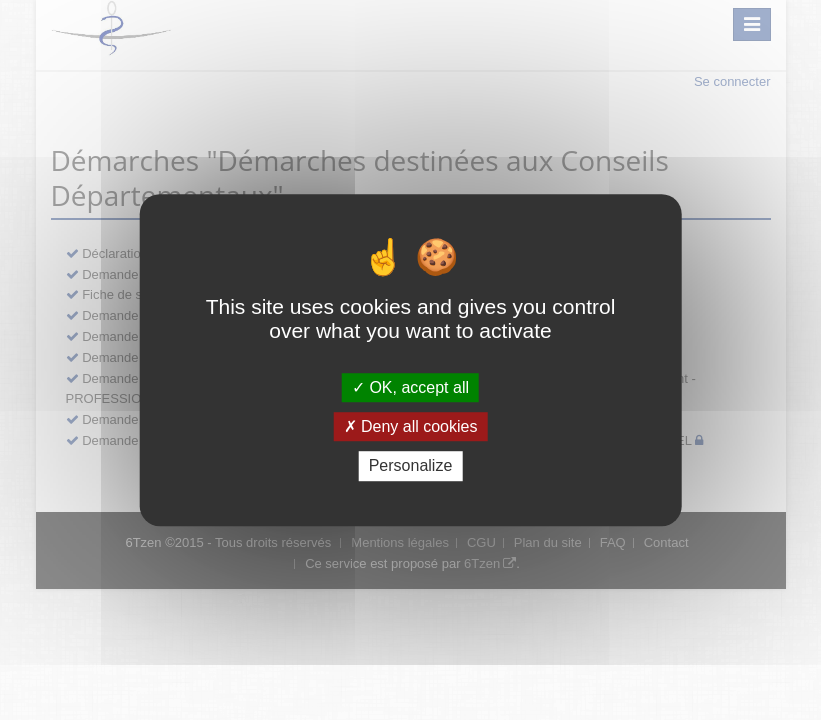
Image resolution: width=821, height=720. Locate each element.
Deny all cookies (411, 426)
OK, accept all (410, 387)
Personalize (411, 466)
